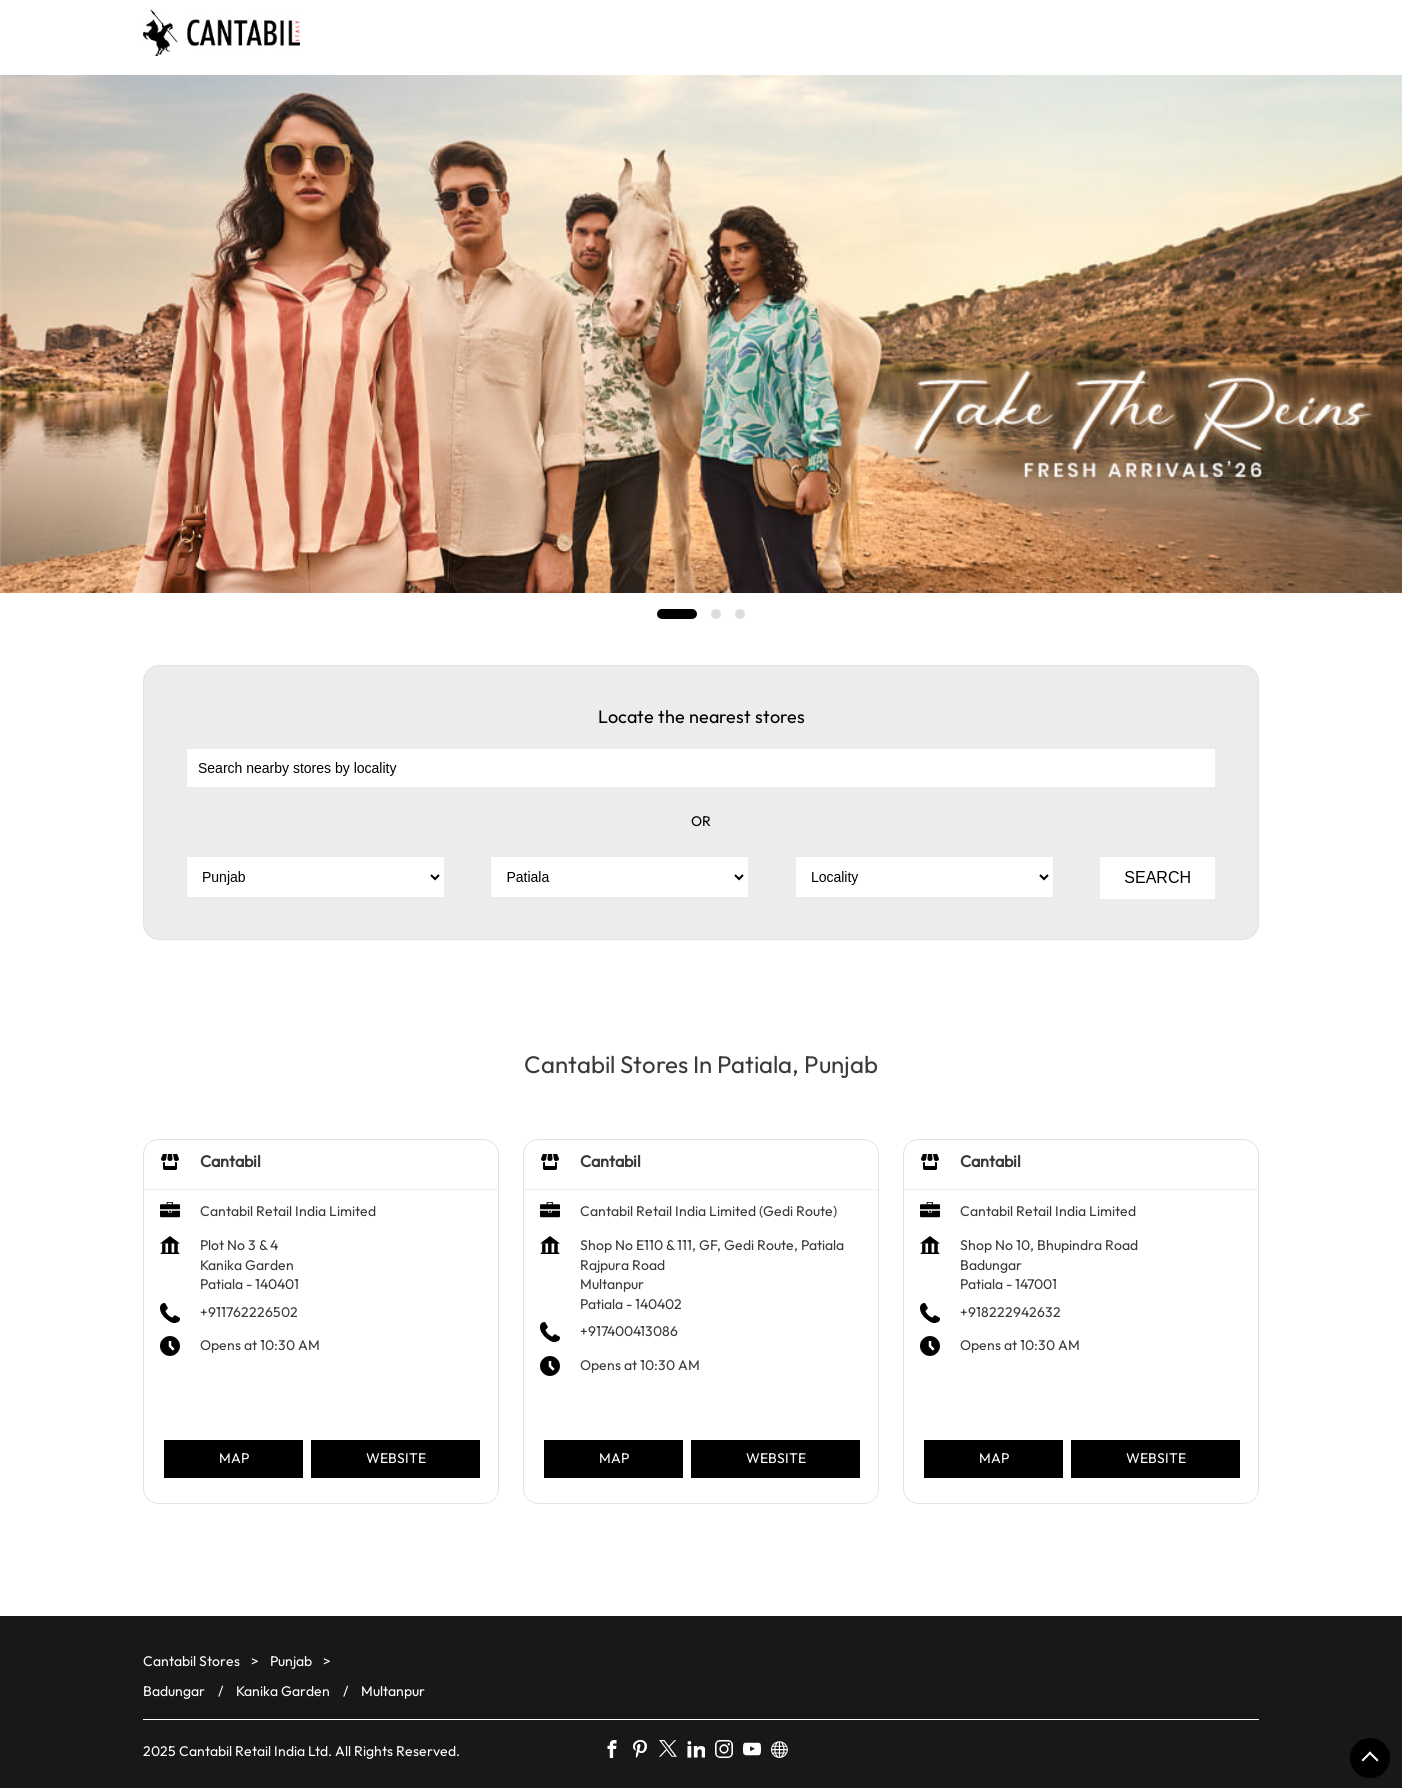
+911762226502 (249, 1312)
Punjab (291, 1661)
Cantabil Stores (193, 1661)
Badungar (174, 1690)
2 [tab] (716, 614)
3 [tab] (740, 614)
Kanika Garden (283, 1690)
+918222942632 (1010, 1312)
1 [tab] (677, 614)
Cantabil (230, 1161)
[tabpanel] (701, 334)
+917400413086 (629, 1331)
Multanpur (393, 1690)
